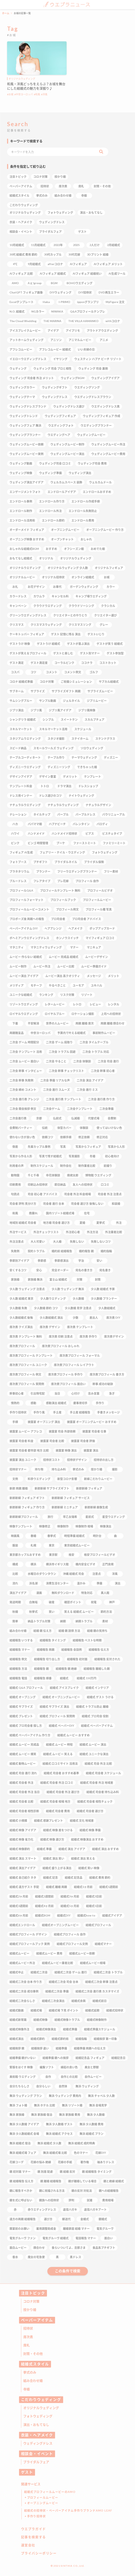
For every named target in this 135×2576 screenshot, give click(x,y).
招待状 (28, 2328)
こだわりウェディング (41, 2399)
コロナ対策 (31, 2301)
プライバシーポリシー (39, 2553)
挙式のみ (29, 2372)
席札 (26, 2345)
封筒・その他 (33, 2354)
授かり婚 (29, 2310)
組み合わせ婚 (33, 2381)
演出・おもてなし (36, 2425)
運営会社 (28, 2545)
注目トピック (33, 2293)
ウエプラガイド (33, 2529)
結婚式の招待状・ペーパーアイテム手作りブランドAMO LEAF (68, 2510)
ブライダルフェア (36, 2462)
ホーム (5, 13)
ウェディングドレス (37, 2443)
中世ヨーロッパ (24, 94)
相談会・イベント (37, 2453)
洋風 (45, 94)
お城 (11, 94)
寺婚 (26, 2389)
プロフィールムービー (42, 2497)
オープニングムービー (42, 2503)
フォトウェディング (37, 2416)
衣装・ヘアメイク (37, 2435)
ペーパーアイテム (37, 2320)
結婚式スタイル (35, 2364)
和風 (37, 94)
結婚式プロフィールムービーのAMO (50, 2491)
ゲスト (27, 2472)
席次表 (28, 2337)
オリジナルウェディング (22, 78)
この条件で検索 (67, 2271)
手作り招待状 (36, 2516)
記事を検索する (33, 2537)
